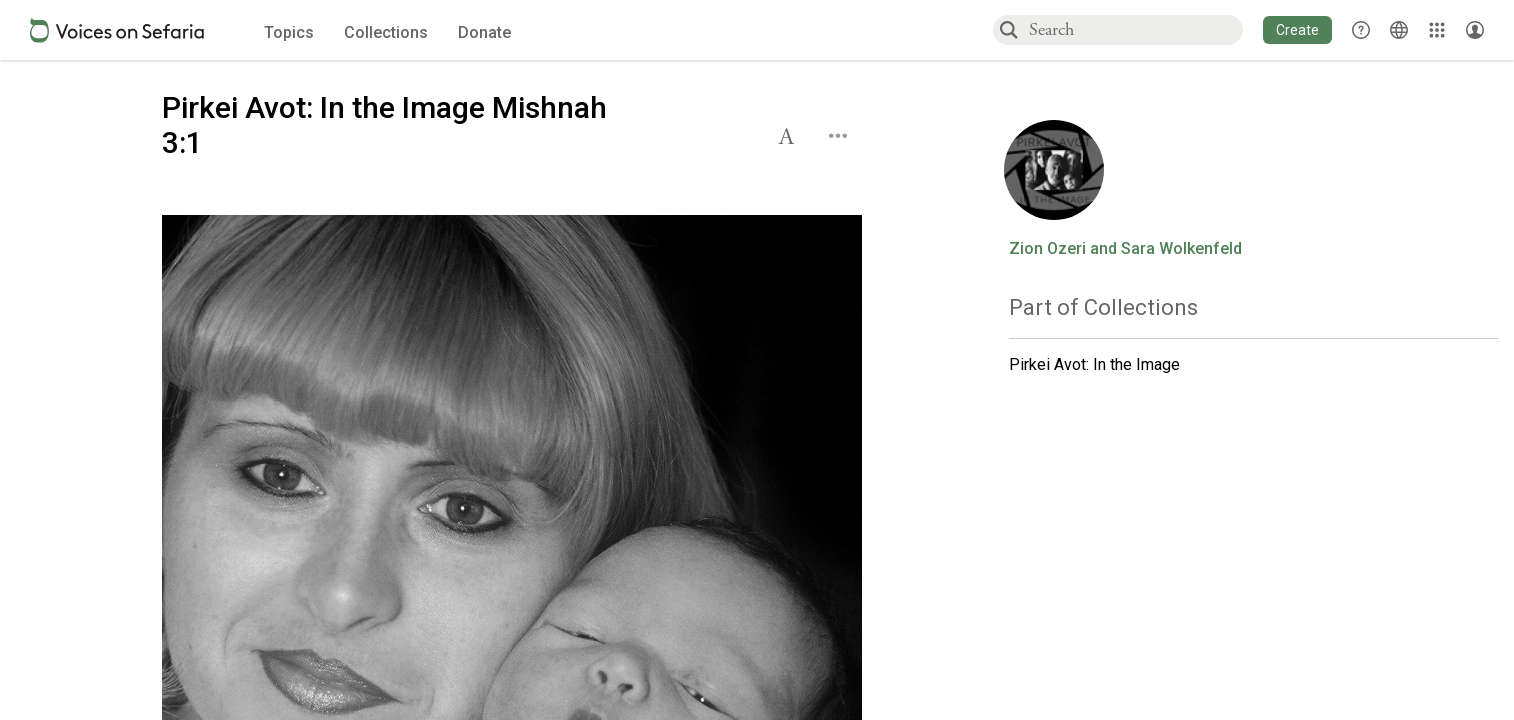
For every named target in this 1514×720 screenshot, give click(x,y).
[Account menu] (1475, 30)
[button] (1297, 30)
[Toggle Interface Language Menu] (1399, 30)
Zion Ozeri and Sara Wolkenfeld (1125, 249)
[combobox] (1135, 29)
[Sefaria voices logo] (117, 30)
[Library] (1437, 30)
